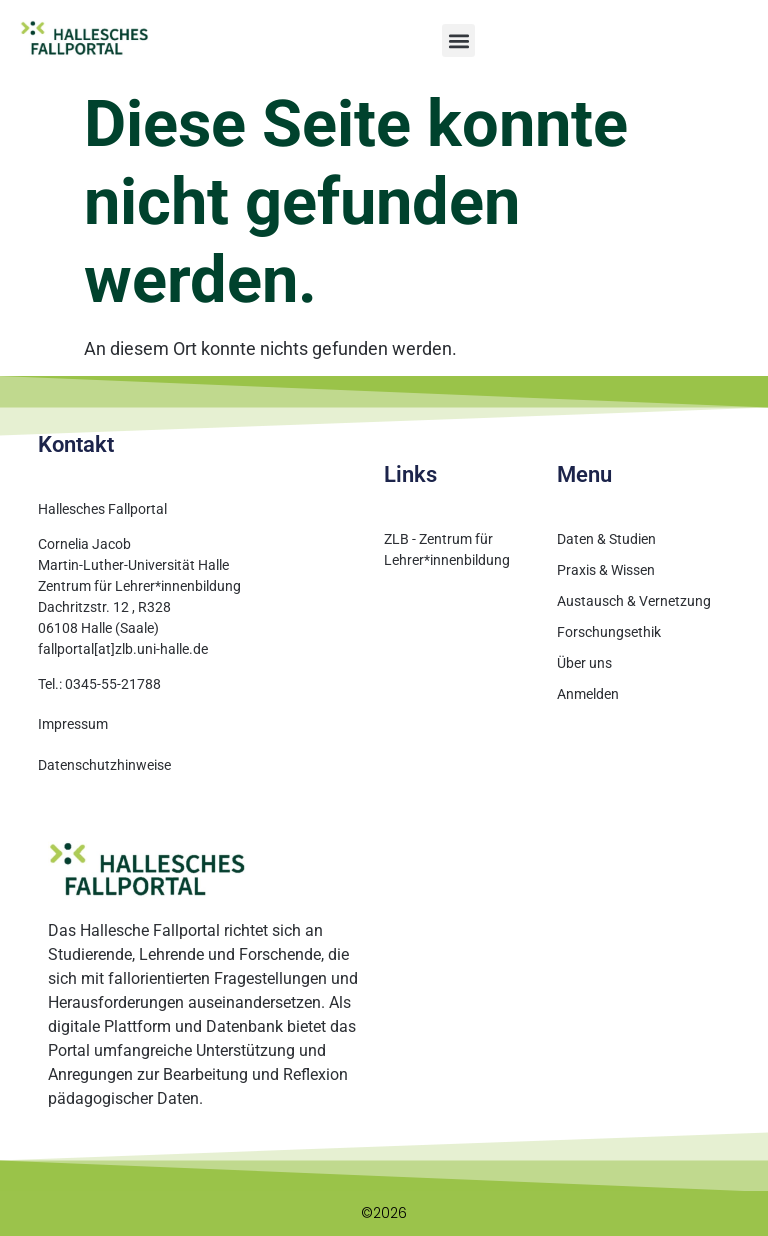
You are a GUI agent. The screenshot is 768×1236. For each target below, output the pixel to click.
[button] (458, 40)
